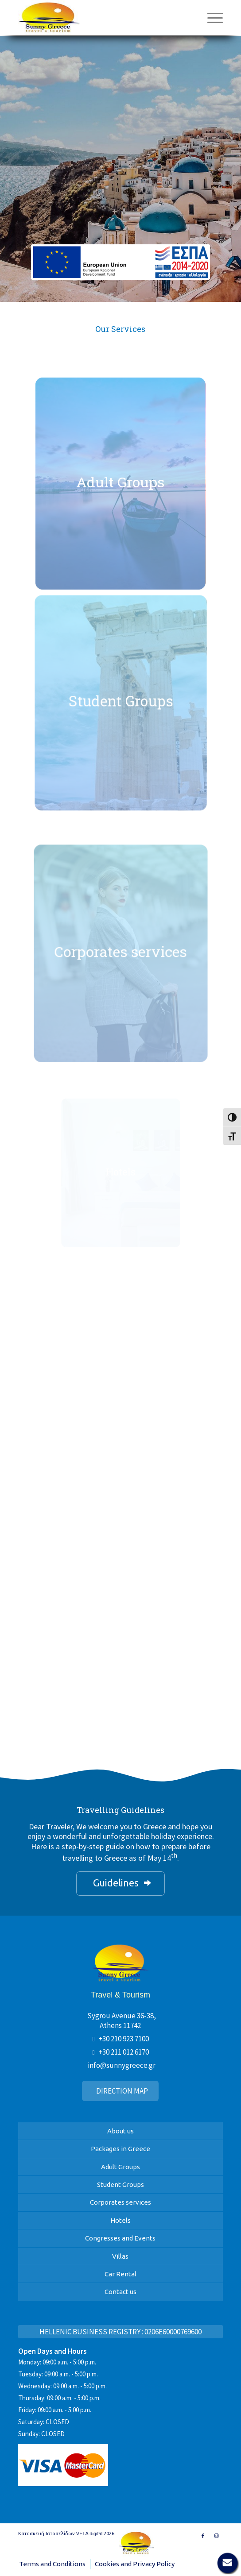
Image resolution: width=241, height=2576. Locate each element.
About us (120, 2131)
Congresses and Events (120, 2238)
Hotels (120, 2220)
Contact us (120, 2291)
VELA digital (89, 2533)
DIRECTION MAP (122, 2091)
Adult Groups (120, 2167)
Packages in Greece (120, 2148)
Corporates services (120, 2202)
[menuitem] (210, 17)
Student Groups (120, 2184)
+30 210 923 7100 (123, 2039)
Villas (120, 2256)
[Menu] (210, 17)
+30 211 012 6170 (123, 2052)
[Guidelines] (120, 1883)
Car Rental (120, 2274)
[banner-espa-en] (120, 262)
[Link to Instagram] (216, 2536)
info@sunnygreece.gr (121, 2065)
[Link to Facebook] (203, 2536)
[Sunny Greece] (90, 17)
